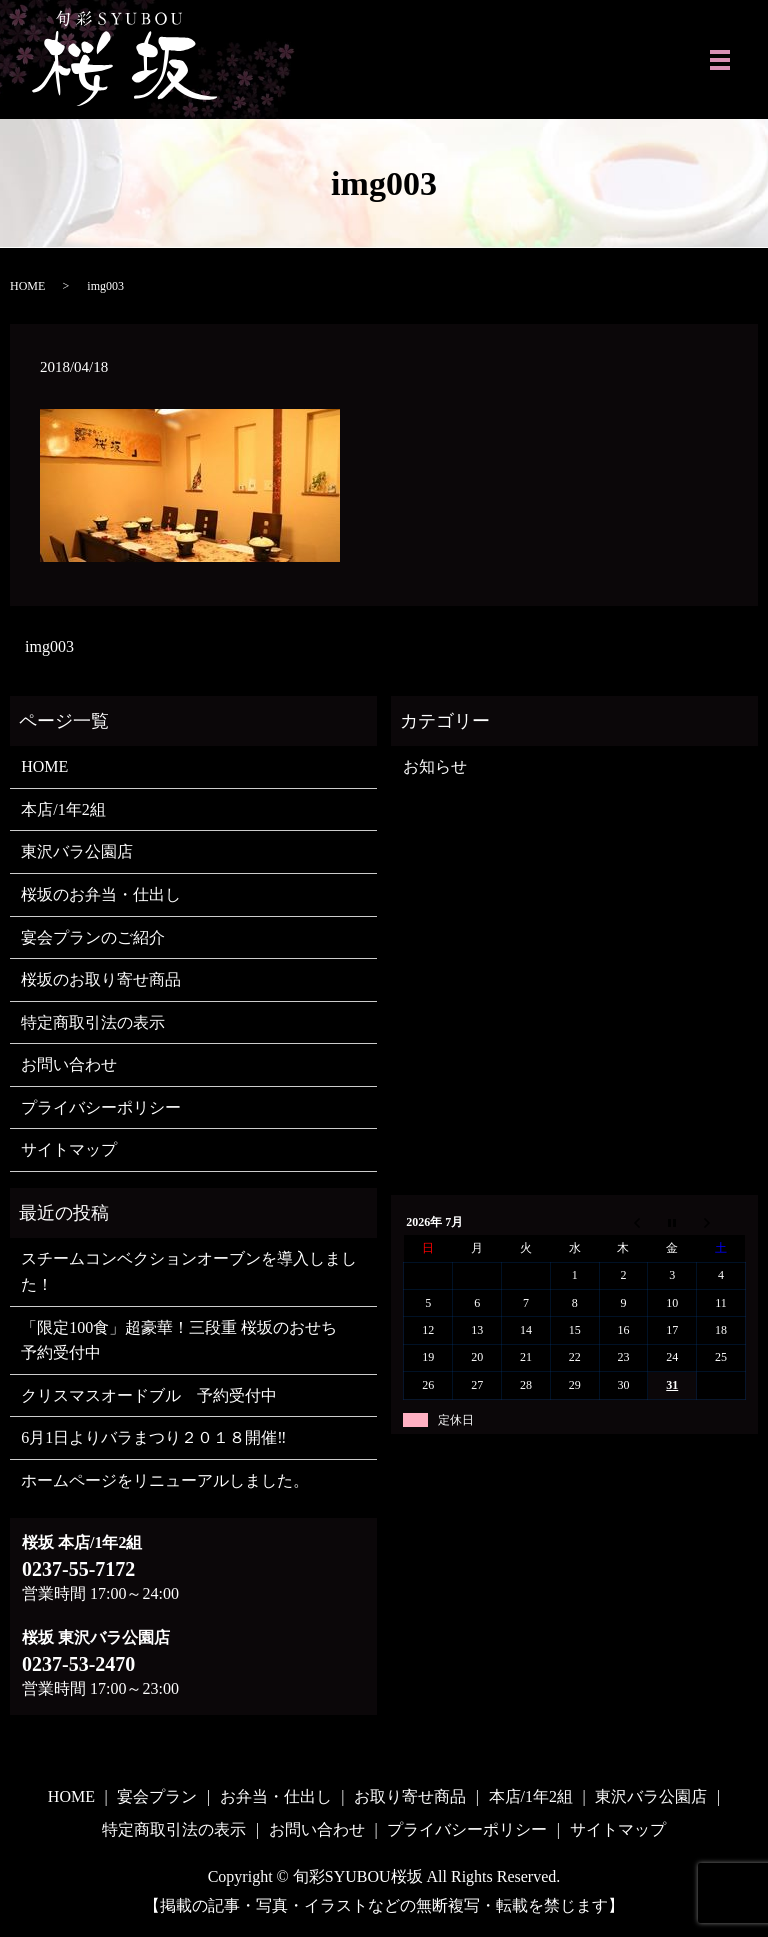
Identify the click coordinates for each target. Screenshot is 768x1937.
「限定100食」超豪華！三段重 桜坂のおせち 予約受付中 (187, 1340)
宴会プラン (157, 1796)
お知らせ (435, 766)
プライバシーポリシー (101, 1107)
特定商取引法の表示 (93, 1022)
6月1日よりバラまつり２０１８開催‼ (153, 1437)
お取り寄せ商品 (410, 1796)
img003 (49, 646)
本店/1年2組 (63, 809)
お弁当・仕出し (276, 1796)
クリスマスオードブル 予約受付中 (149, 1395)
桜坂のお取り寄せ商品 (101, 979)
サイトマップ (69, 1149)
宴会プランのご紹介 (93, 937)
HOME (27, 286)
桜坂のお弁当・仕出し (101, 894)
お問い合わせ (69, 1064)
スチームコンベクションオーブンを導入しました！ (189, 1271)
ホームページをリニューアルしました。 (165, 1480)
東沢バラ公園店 (77, 851)
